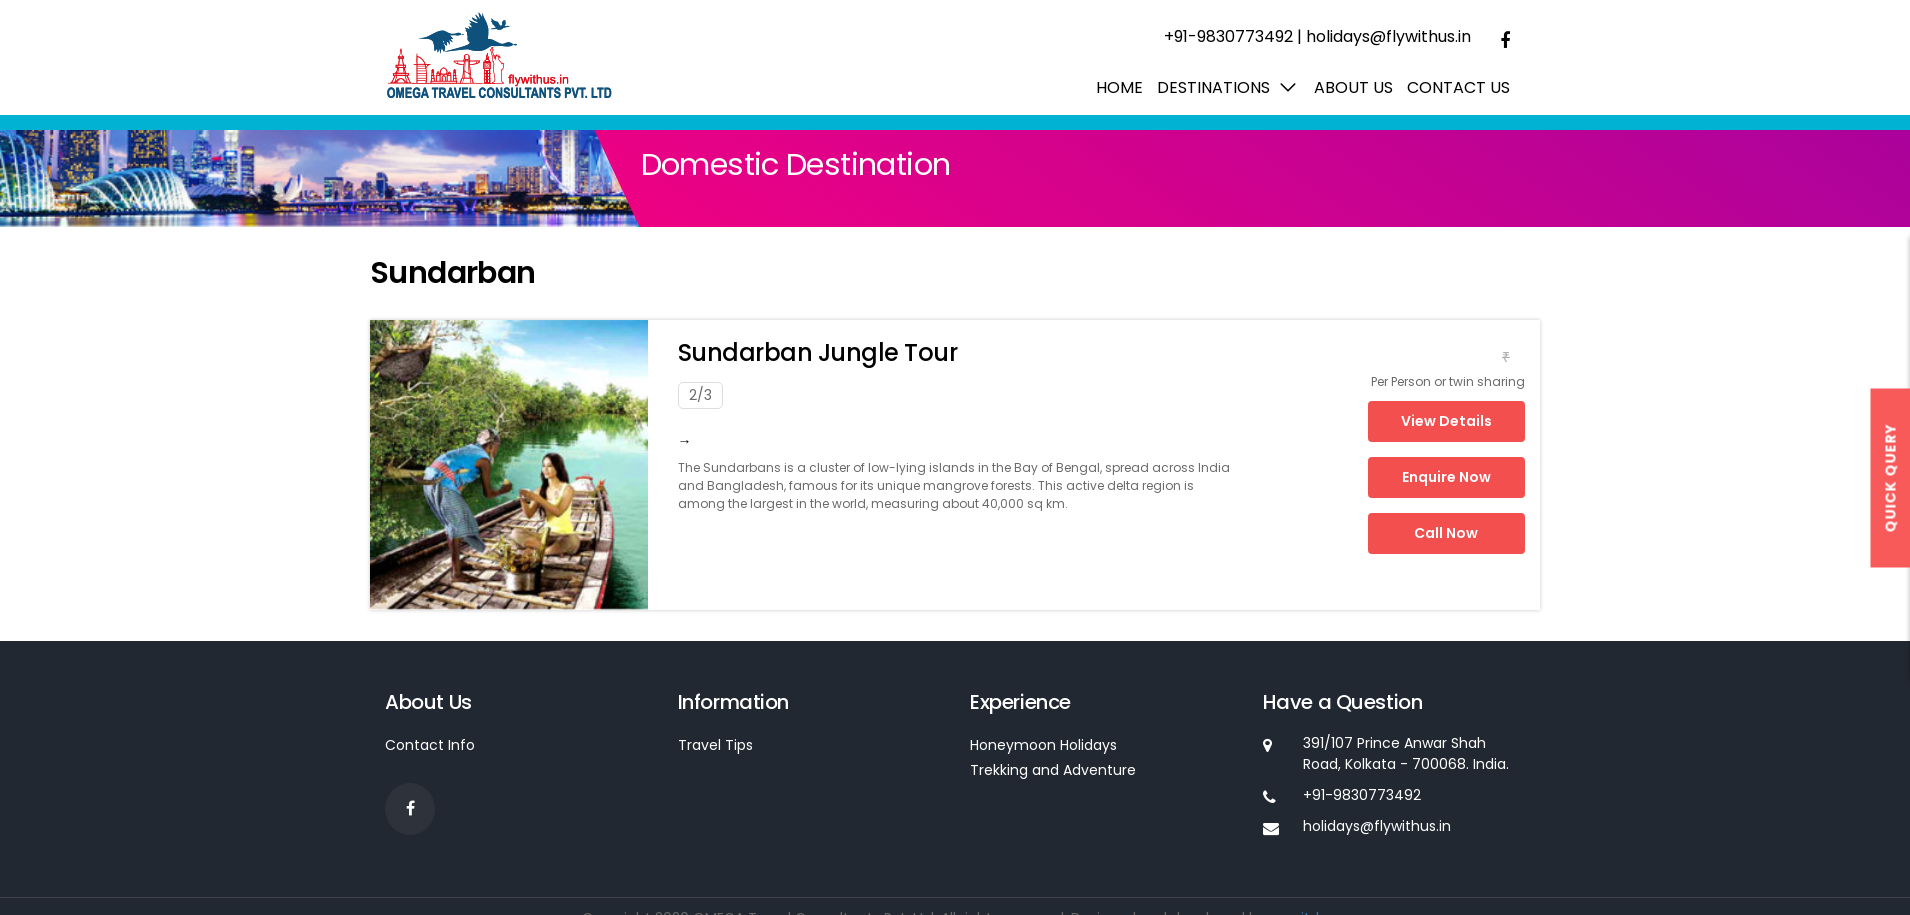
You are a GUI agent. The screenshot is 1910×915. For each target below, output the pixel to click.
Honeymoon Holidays (1043, 745)
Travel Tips (715, 745)
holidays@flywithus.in (1388, 36)
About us (1353, 87)
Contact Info (430, 745)
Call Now (1446, 533)
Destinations (1213, 87)
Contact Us (1458, 87)
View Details (1446, 421)
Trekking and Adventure (1053, 770)
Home (1119, 87)
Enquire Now (1446, 477)
